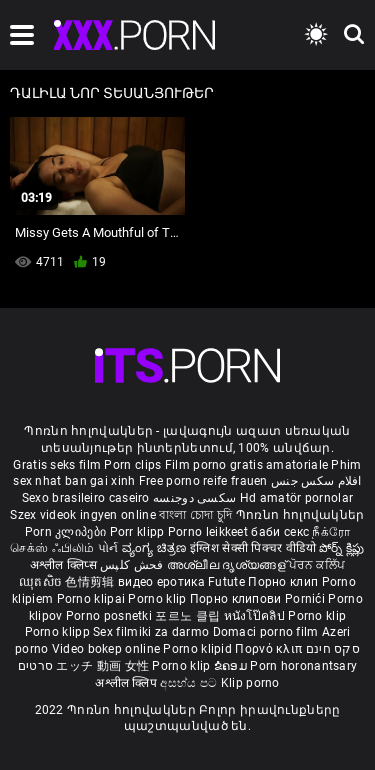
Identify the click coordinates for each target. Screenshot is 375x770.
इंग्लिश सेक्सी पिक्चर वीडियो (253, 548)
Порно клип (284, 582)
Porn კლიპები (67, 532)
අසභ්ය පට (190, 683)
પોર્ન (108, 548)
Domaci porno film (266, 632)
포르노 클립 (189, 616)
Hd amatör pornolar (296, 498)
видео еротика (161, 582)
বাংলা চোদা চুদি (195, 515)
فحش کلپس (133, 565)
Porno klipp (59, 632)
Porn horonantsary (303, 666)
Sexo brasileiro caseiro (86, 498)
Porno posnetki (111, 616)
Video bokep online (106, 649)
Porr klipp (139, 532)
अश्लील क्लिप (127, 683)
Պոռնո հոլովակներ (300, 515)
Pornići (306, 599)
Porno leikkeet (210, 532)
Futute (226, 582)
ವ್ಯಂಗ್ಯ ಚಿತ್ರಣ (156, 548)
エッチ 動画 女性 (102, 666)
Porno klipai (93, 599)
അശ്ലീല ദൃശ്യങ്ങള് (228, 565)
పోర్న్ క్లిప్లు (342, 548)
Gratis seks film (57, 465)
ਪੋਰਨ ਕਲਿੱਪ (317, 565)
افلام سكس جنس (316, 481)
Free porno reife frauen (203, 481)
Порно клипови (237, 599)
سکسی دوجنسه (194, 498)
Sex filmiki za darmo (151, 632)
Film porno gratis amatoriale (246, 465)
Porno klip (158, 599)
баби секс (280, 532)
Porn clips (134, 465)
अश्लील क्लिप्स (65, 565)
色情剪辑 (91, 582)
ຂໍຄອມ (232, 666)
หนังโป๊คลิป (256, 616)
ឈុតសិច (42, 582)
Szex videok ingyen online (83, 515)
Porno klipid (199, 649)
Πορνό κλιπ (270, 649)
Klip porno (250, 683)
